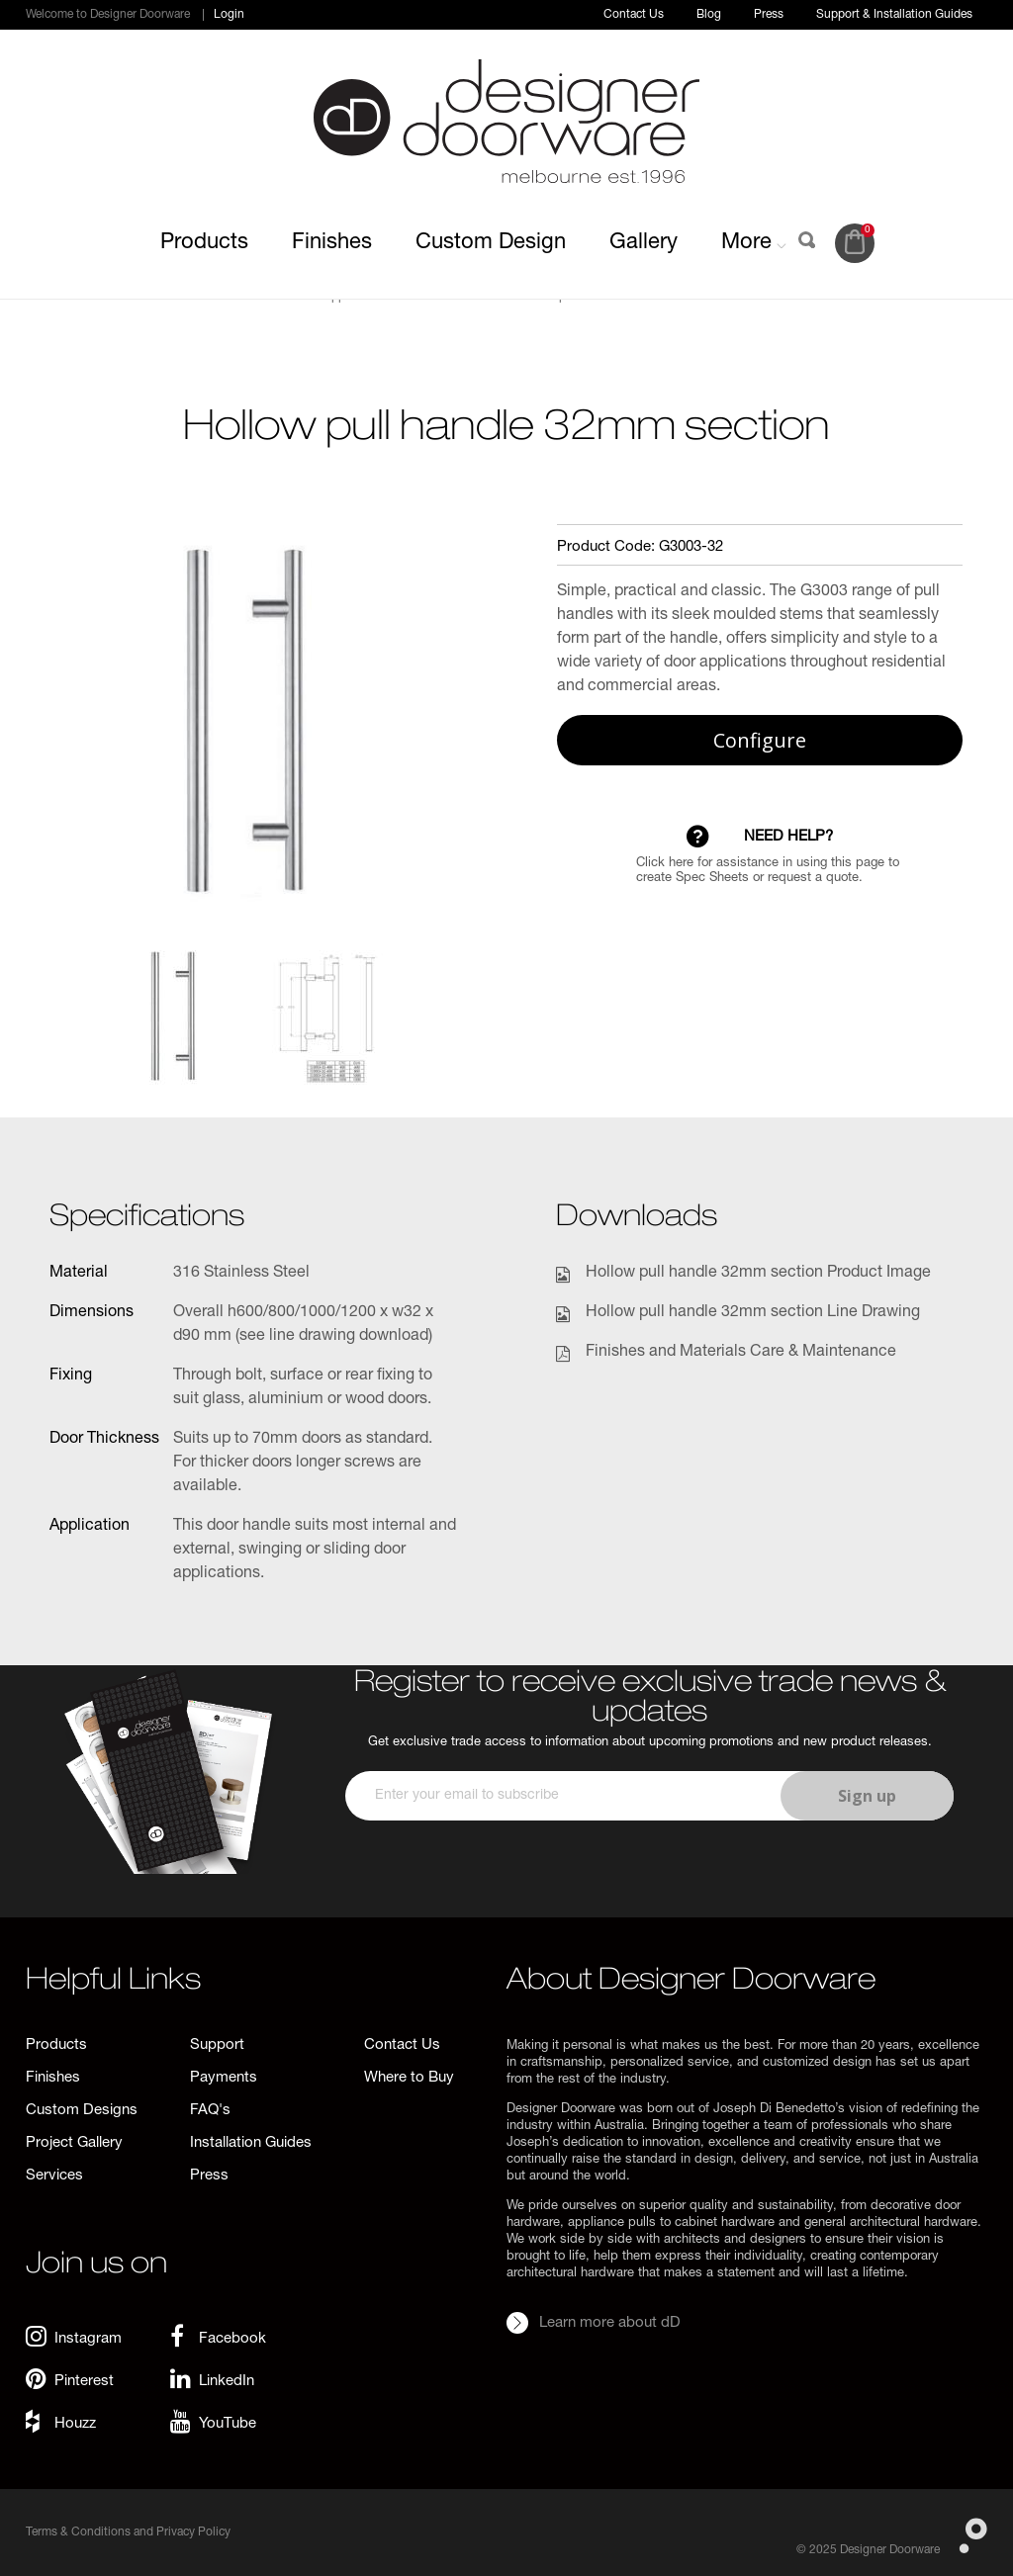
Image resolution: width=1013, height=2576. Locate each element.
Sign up (867, 1796)
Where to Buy (409, 2078)
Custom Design (490, 243)
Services (54, 2176)
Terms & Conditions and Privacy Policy (128, 2532)
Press (768, 15)
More (753, 243)
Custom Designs (82, 2110)
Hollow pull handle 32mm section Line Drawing (753, 1313)
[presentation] (648, 1878)
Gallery (643, 243)
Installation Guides (251, 2143)
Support (217, 2045)
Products (204, 243)
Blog (708, 15)
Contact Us (633, 15)
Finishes (332, 243)
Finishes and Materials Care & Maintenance (741, 1353)
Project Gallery (74, 2143)
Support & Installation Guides (894, 15)
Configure (759, 740)
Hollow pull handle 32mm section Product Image (758, 1274)
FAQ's (210, 2110)
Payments (223, 2078)
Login (229, 15)
